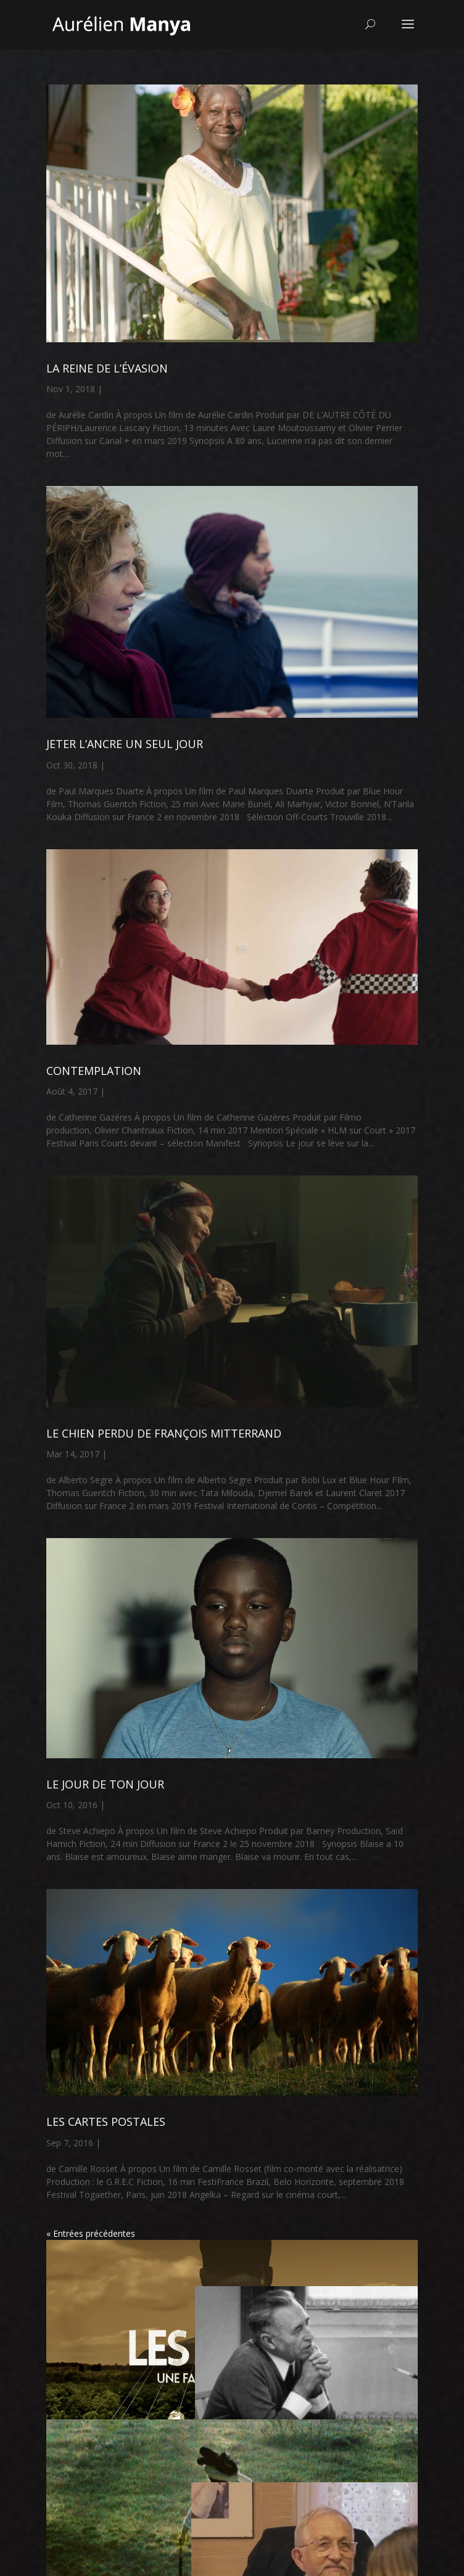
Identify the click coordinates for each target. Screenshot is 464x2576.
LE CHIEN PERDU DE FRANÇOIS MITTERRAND (163, 1433)
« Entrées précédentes (90, 2233)
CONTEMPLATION (93, 1070)
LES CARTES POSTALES (105, 2121)
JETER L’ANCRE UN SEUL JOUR (124, 743)
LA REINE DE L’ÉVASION (107, 368)
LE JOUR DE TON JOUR (105, 1784)
